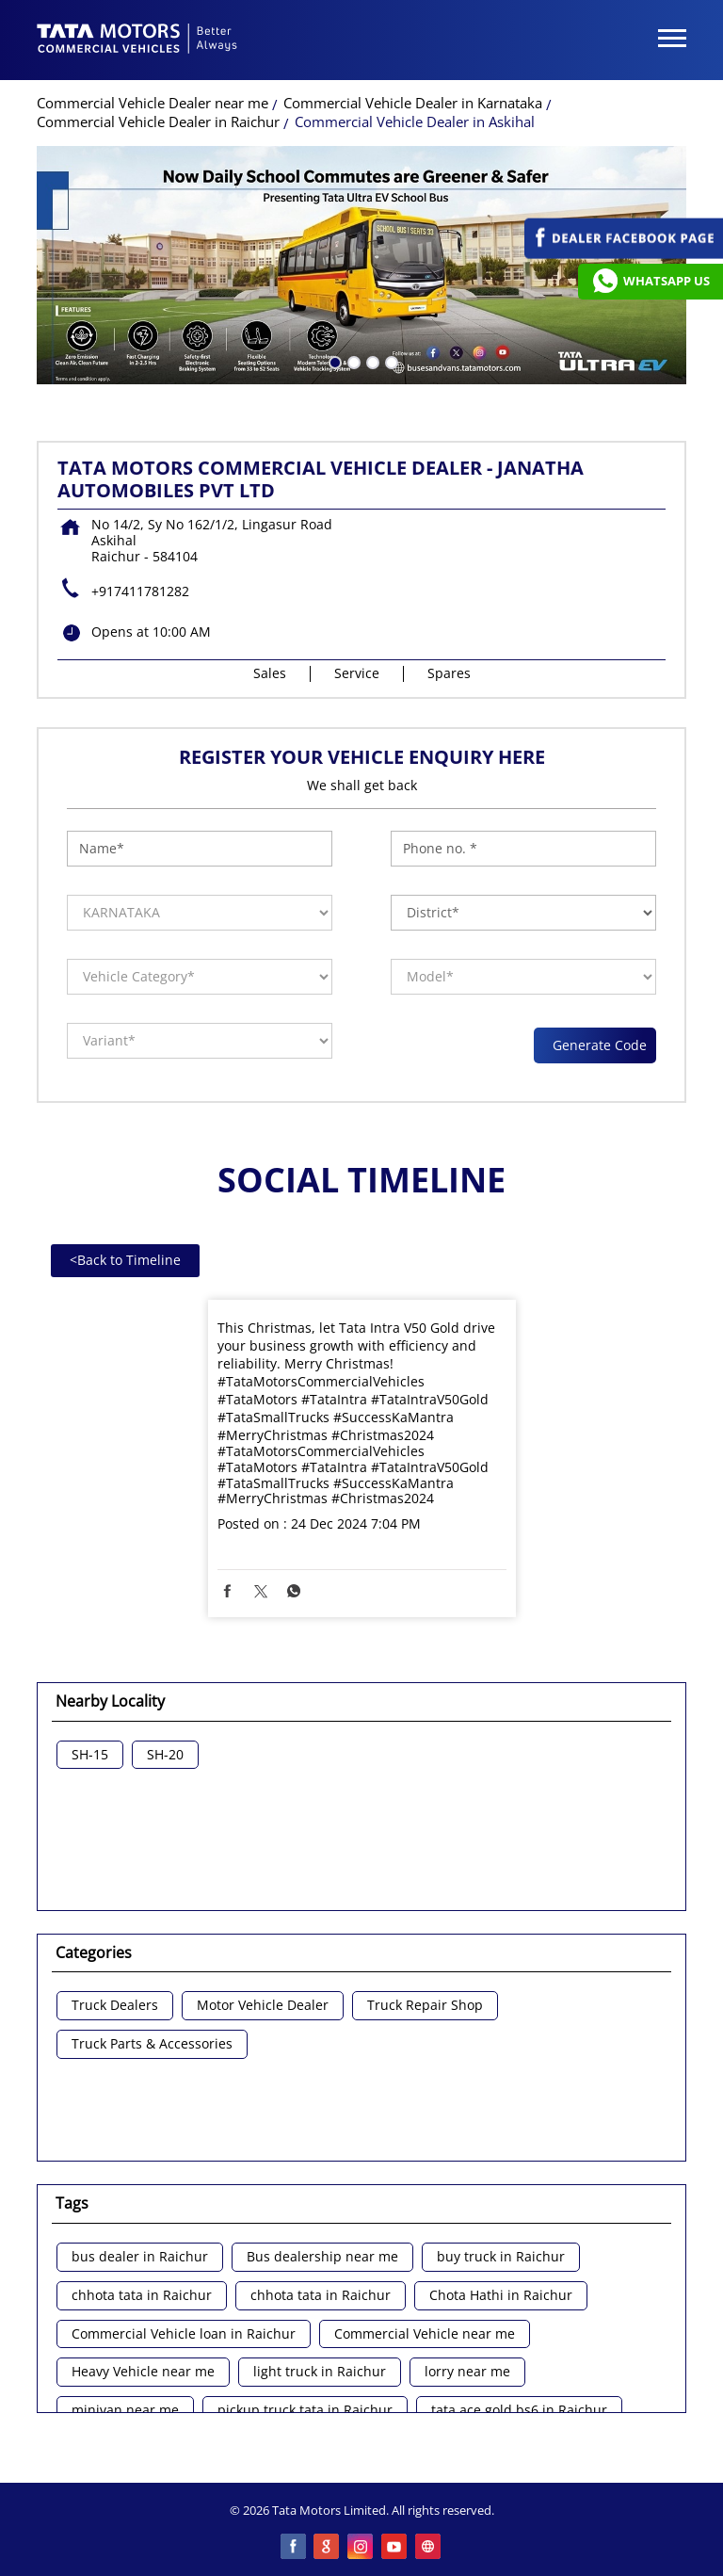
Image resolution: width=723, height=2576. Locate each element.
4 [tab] (389, 360)
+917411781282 (140, 591)
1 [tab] (333, 360)
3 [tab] (371, 360)
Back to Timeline (125, 1260)
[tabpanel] (361, 265)
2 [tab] (352, 360)
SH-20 (165, 1755)
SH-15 (90, 1755)
